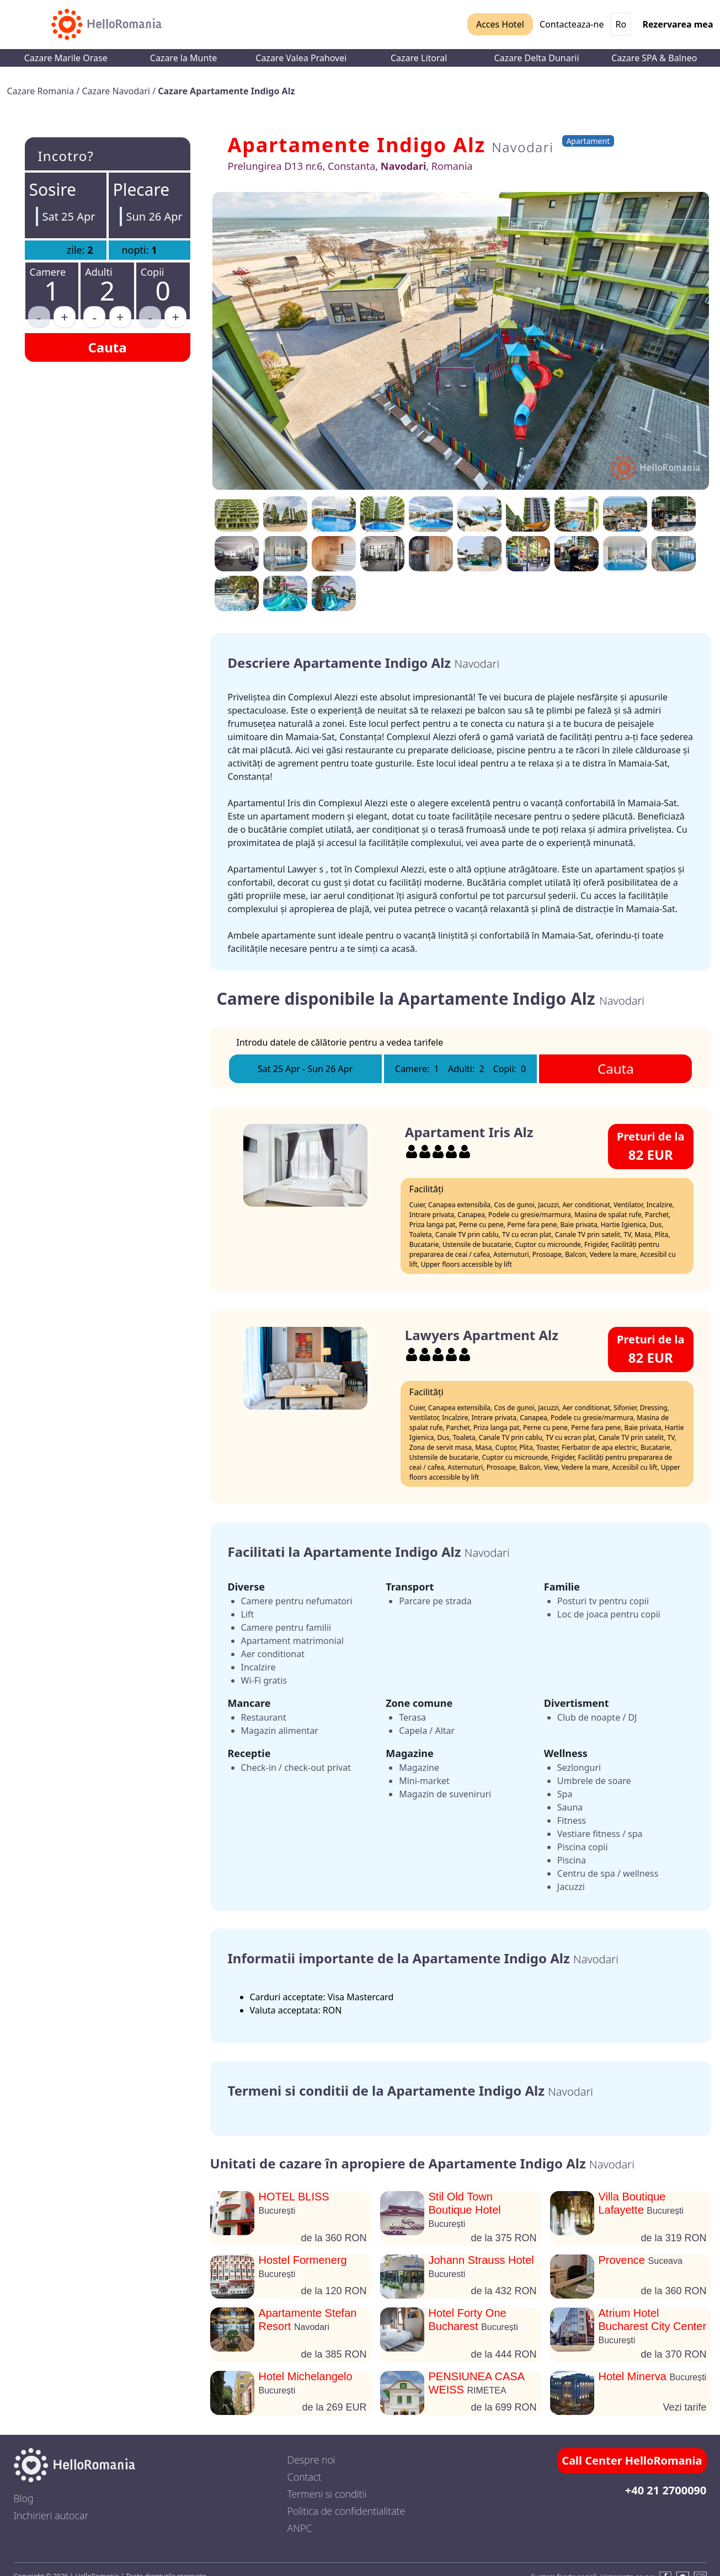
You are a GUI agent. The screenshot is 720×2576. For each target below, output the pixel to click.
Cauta (107, 347)
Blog (24, 2498)
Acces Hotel (500, 24)
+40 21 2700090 (666, 2490)
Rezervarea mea (677, 24)
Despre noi (311, 2459)
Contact (304, 2476)
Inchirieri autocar (51, 2515)
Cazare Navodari (117, 91)
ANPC (299, 2528)
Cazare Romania (42, 91)
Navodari (522, 147)
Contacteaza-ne (572, 24)
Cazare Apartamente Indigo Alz (226, 91)
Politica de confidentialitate (346, 2511)
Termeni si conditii (327, 2493)
